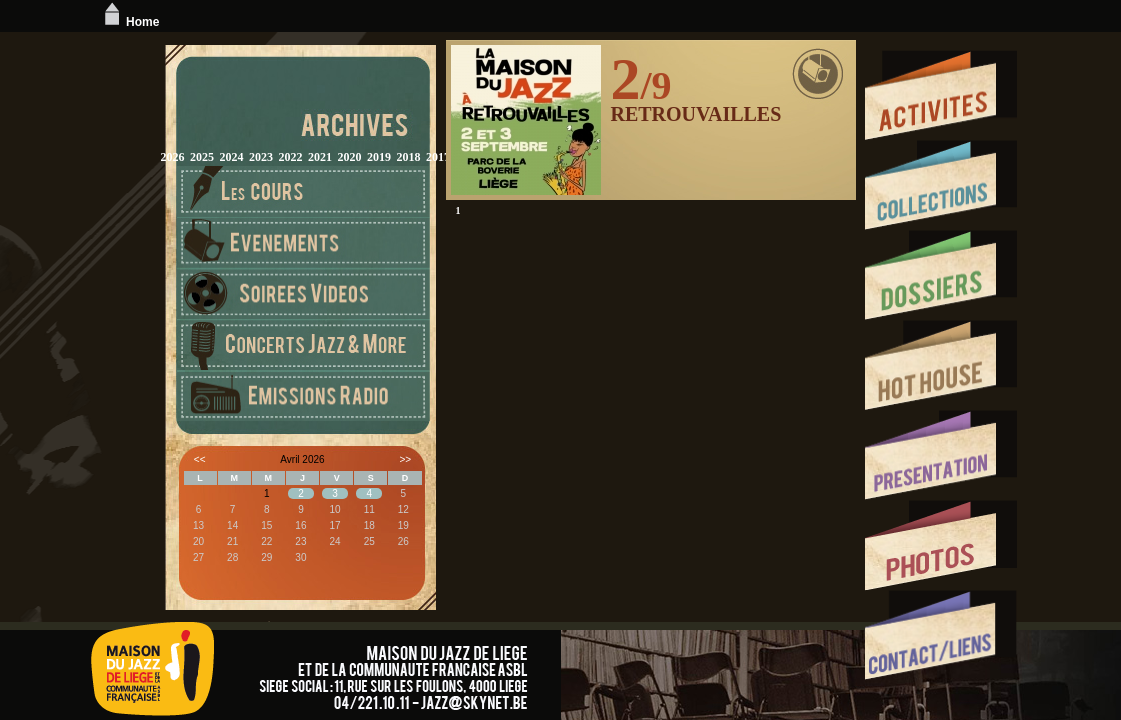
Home (129, 22)
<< (200, 459)
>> (405, 459)
